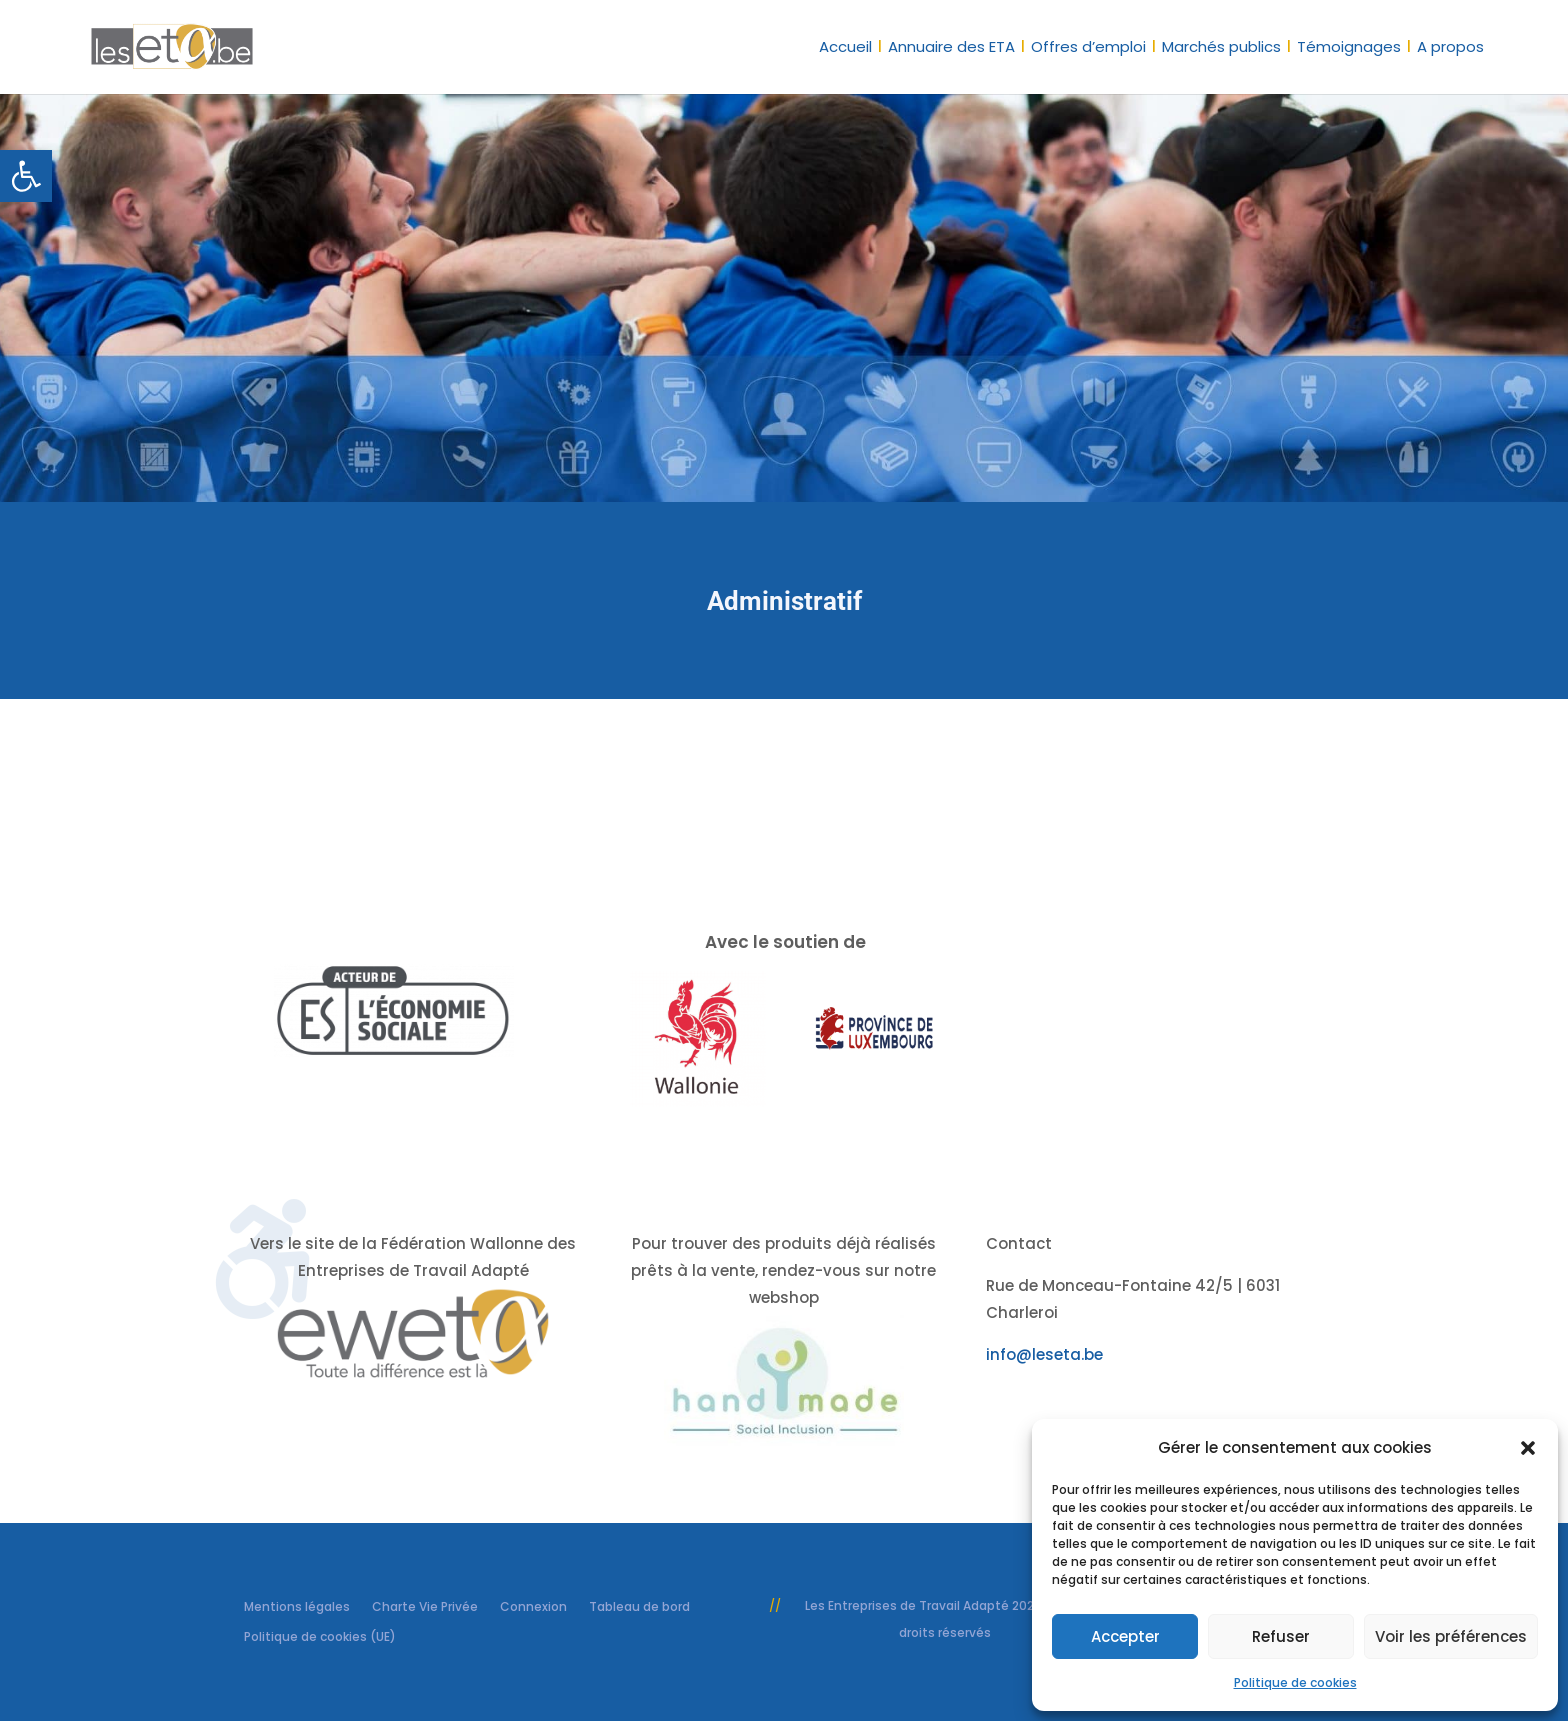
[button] (1528, 1448)
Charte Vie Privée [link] (425, 1606)
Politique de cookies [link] (1295, 1682)
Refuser (1281, 1636)
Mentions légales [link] (297, 1606)
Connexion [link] (533, 1606)
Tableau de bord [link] (639, 1606)
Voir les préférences (1451, 1636)
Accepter (1125, 1636)
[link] (26, 176)
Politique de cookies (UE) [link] (320, 1636)
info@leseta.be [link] (1044, 1354)
